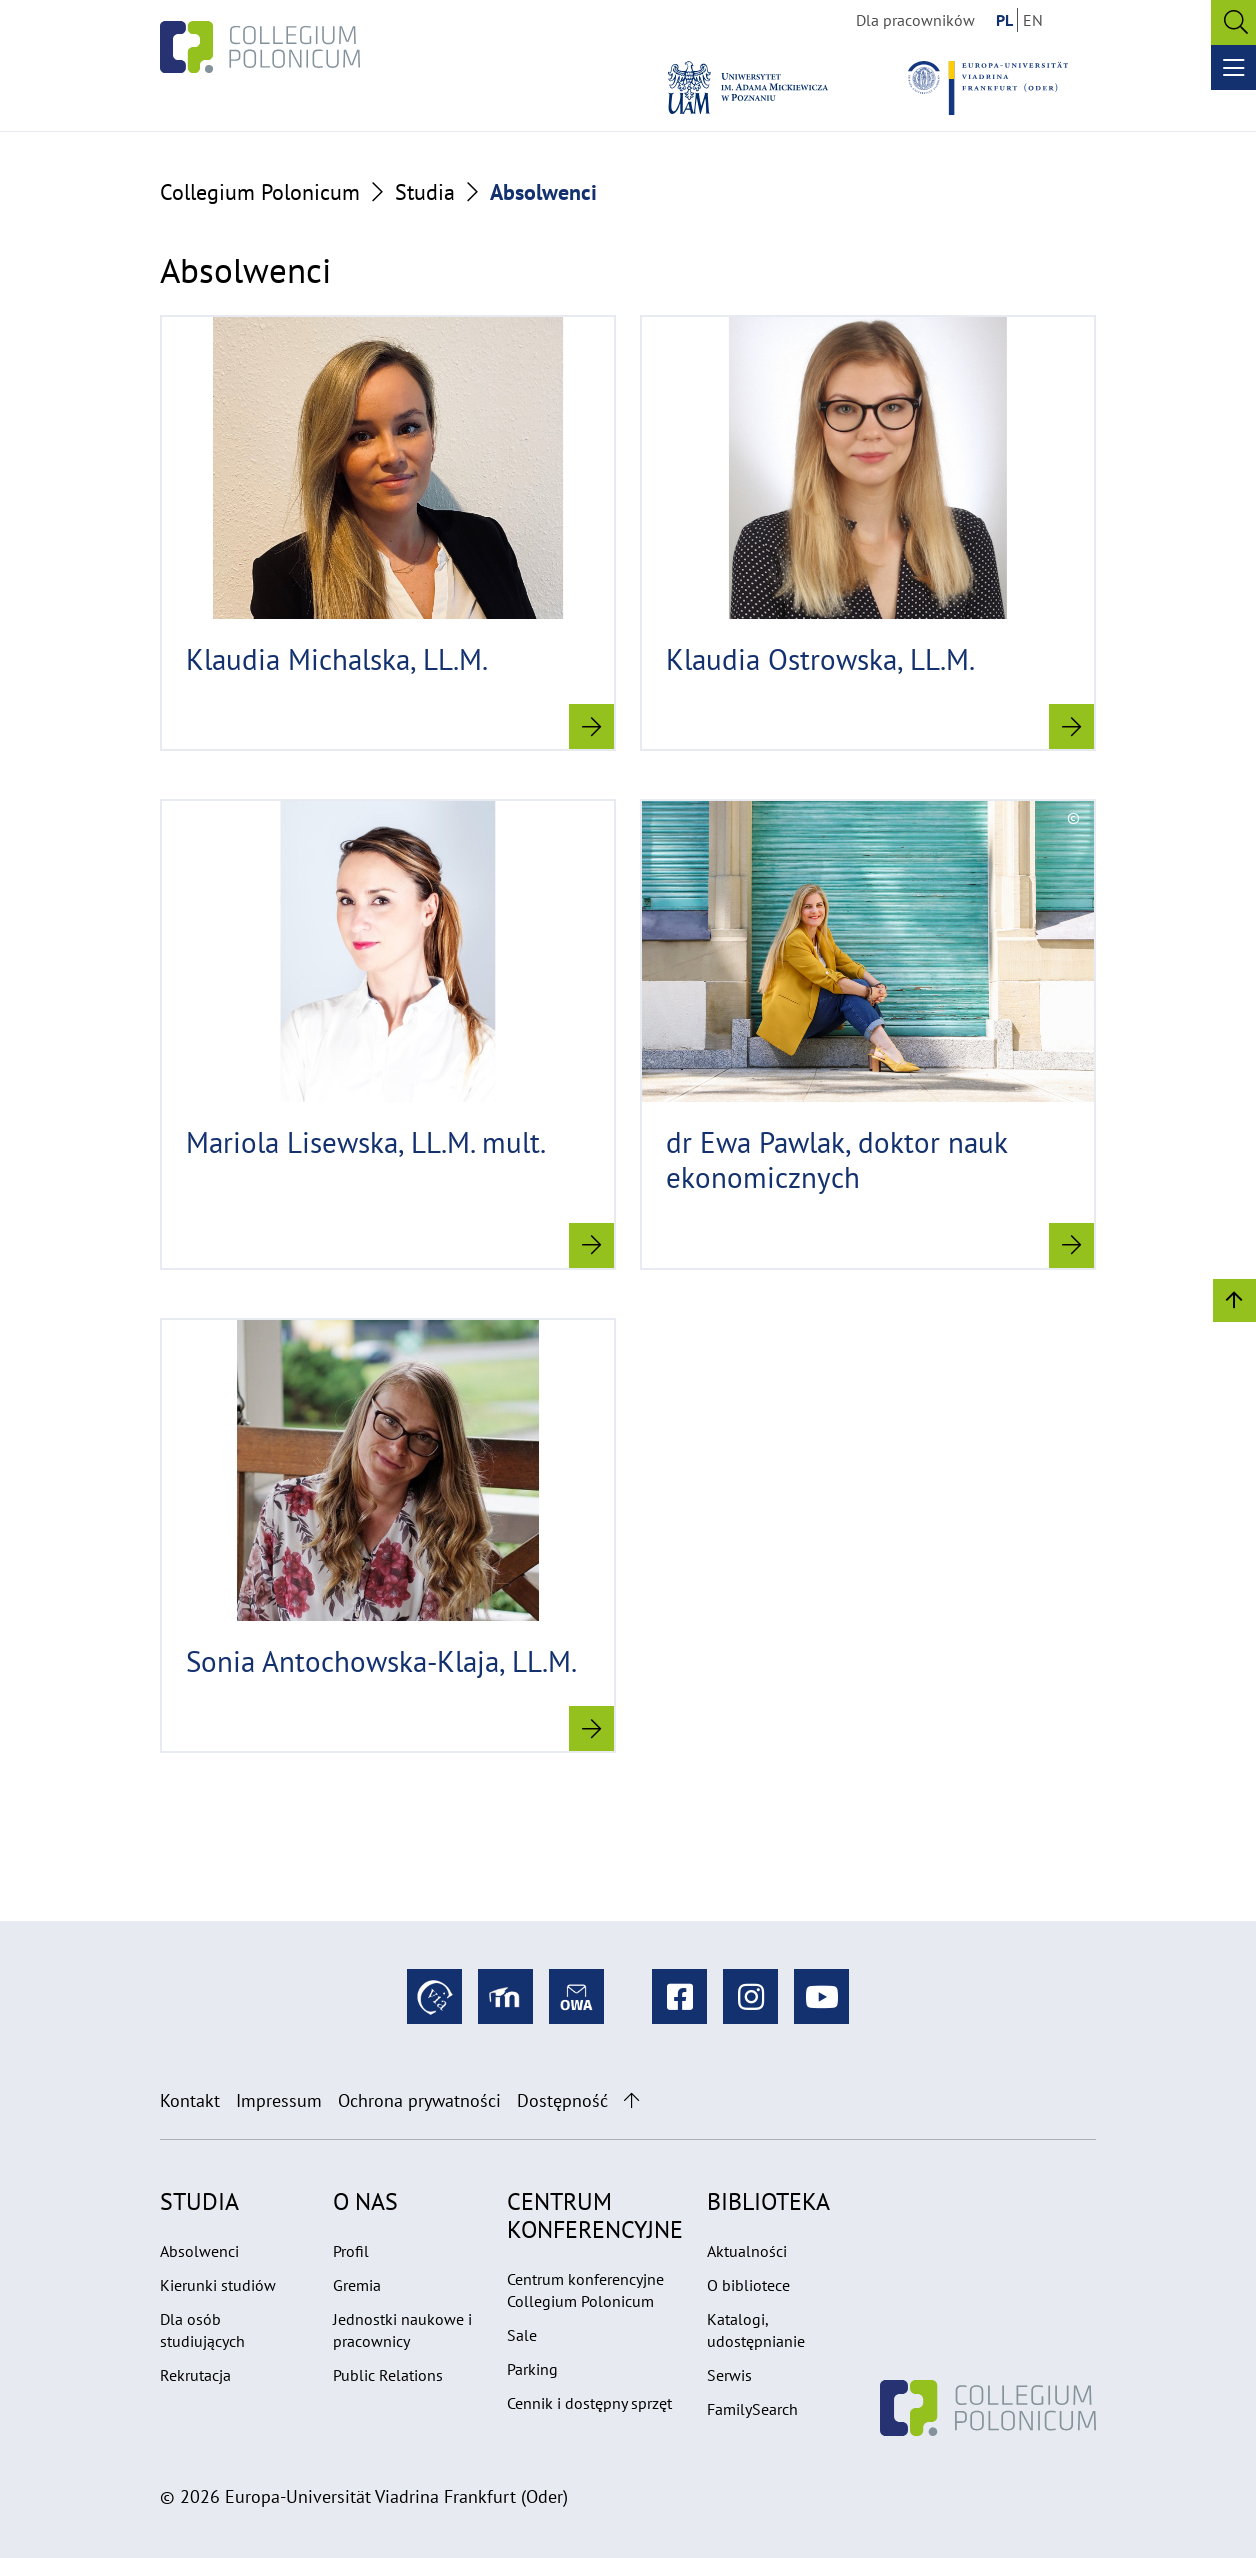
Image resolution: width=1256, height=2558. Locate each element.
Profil (351, 2251)
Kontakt (190, 2100)
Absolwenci (199, 2251)
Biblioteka (768, 2201)
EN (1033, 20)
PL (1004, 20)
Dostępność (562, 2100)
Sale (522, 2335)
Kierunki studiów (218, 2285)
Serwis (729, 2375)
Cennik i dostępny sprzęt (589, 2403)
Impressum (279, 2100)
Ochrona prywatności (419, 2100)
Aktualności (747, 2251)
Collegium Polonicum (260, 192)
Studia (425, 192)
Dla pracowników (915, 20)
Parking (532, 2369)
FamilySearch (752, 2409)
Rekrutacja (195, 2375)
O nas (365, 2201)
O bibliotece (748, 2285)
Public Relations (388, 2375)
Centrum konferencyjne (595, 2215)
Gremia (357, 2285)
